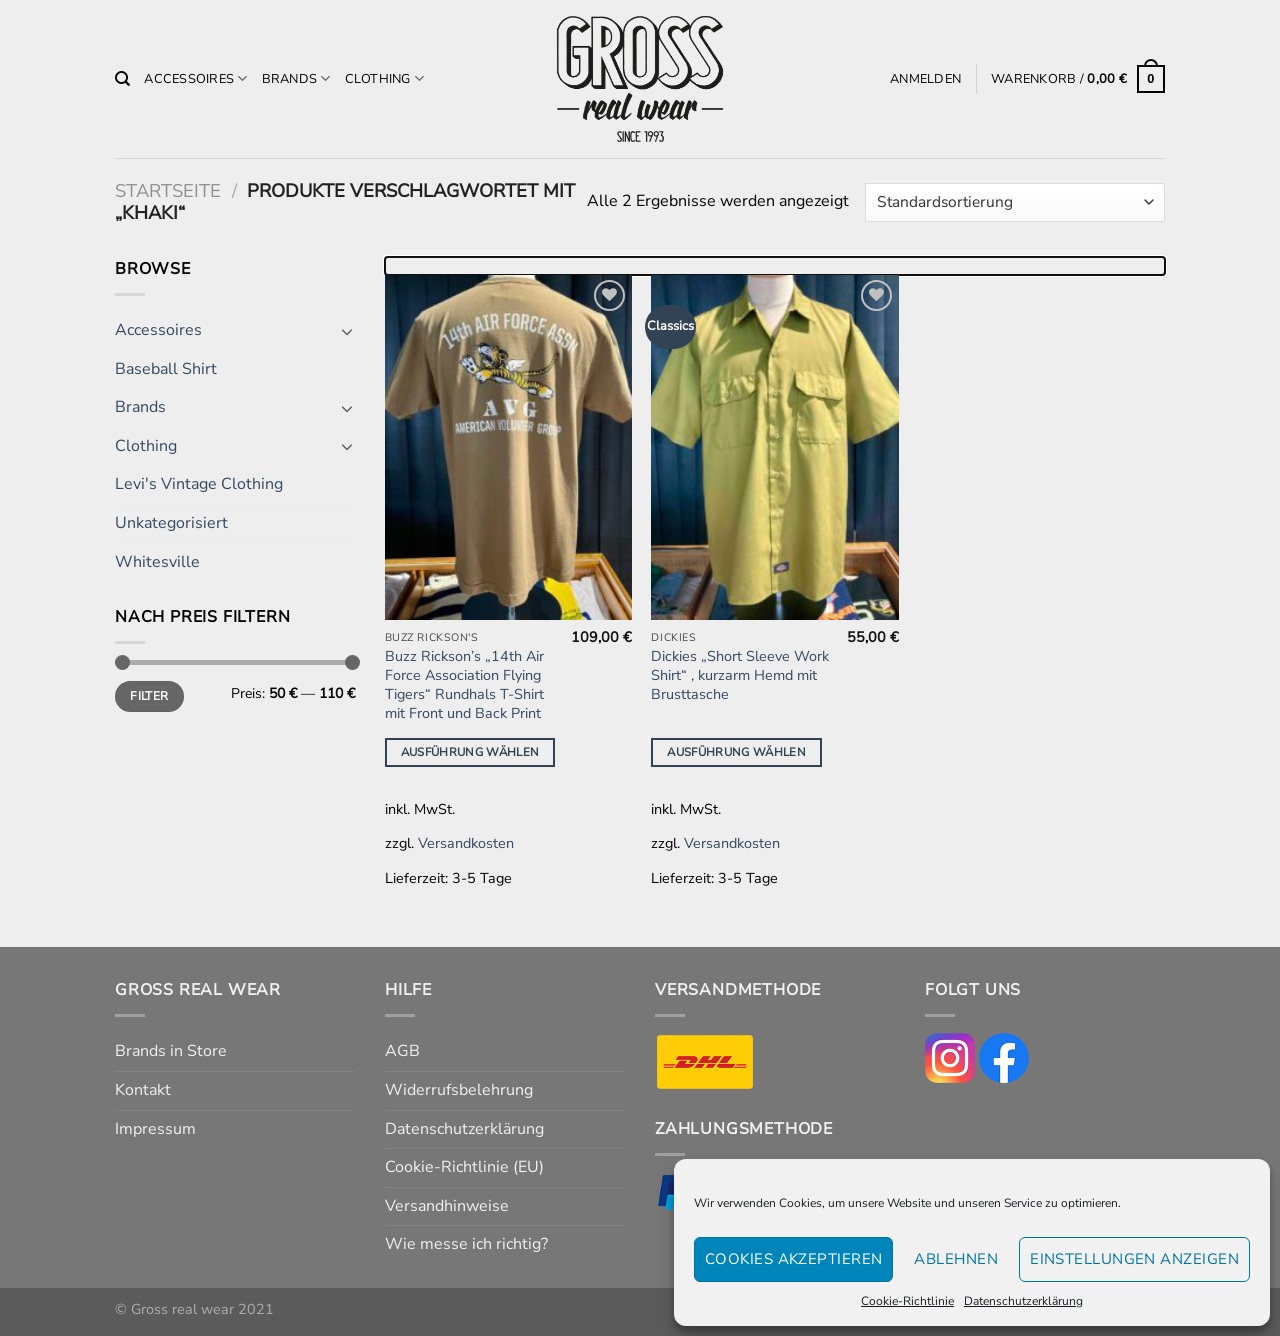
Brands (296, 78)
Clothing (385, 78)
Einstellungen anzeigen (1134, 1259)
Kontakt (143, 1090)
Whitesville (157, 562)
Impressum (155, 1129)
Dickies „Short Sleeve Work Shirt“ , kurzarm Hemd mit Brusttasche (740, 675)
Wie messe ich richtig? (466, 1244)
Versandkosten (466, 843)
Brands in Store (171, 1051)
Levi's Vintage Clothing (199, 484)
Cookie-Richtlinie (907, 1301)
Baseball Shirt (166, 369)
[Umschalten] (347, 331)
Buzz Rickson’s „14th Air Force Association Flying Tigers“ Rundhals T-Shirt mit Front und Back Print (464, 684)
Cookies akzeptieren (794, 1259)
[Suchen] (122, 79)
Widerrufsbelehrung (459, 1090)
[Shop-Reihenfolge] (1015, 202)
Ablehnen (956, 1259)
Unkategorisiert (171, 523)
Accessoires (195, 78)
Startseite (168, 190)
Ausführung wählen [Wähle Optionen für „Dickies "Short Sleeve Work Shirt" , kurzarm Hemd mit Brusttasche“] (736, 752)
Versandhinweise (447, 1206)
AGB (402, 1051)
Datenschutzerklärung (1023, 1301)
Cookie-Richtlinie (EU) (464, 1167)
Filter (149, 696)
